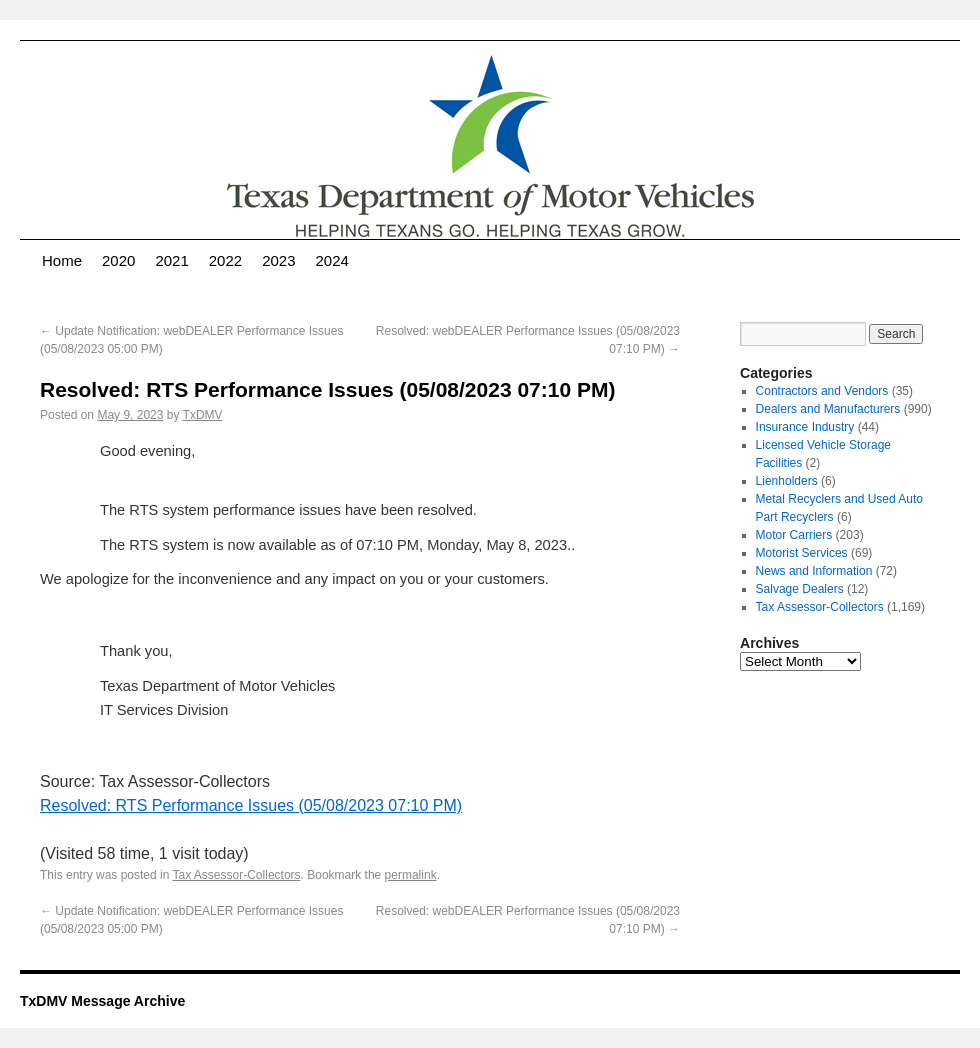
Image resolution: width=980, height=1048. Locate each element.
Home (62, 260)
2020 (118, 260)
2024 (332, 260)
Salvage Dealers (800, 589)
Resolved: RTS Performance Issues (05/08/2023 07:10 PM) (251, 805)
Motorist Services (802, 553)
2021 (171, 260)
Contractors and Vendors (822, 391)
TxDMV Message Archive (102, 1001)
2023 (278, 260)
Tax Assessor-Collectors (237, 875)
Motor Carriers (794, 535)
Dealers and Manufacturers (828, 409)
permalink (411, 875)
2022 (225, 260)
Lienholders (787, 481)
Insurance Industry (805, 427)
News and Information (814, 571)
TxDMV (203, 415)
